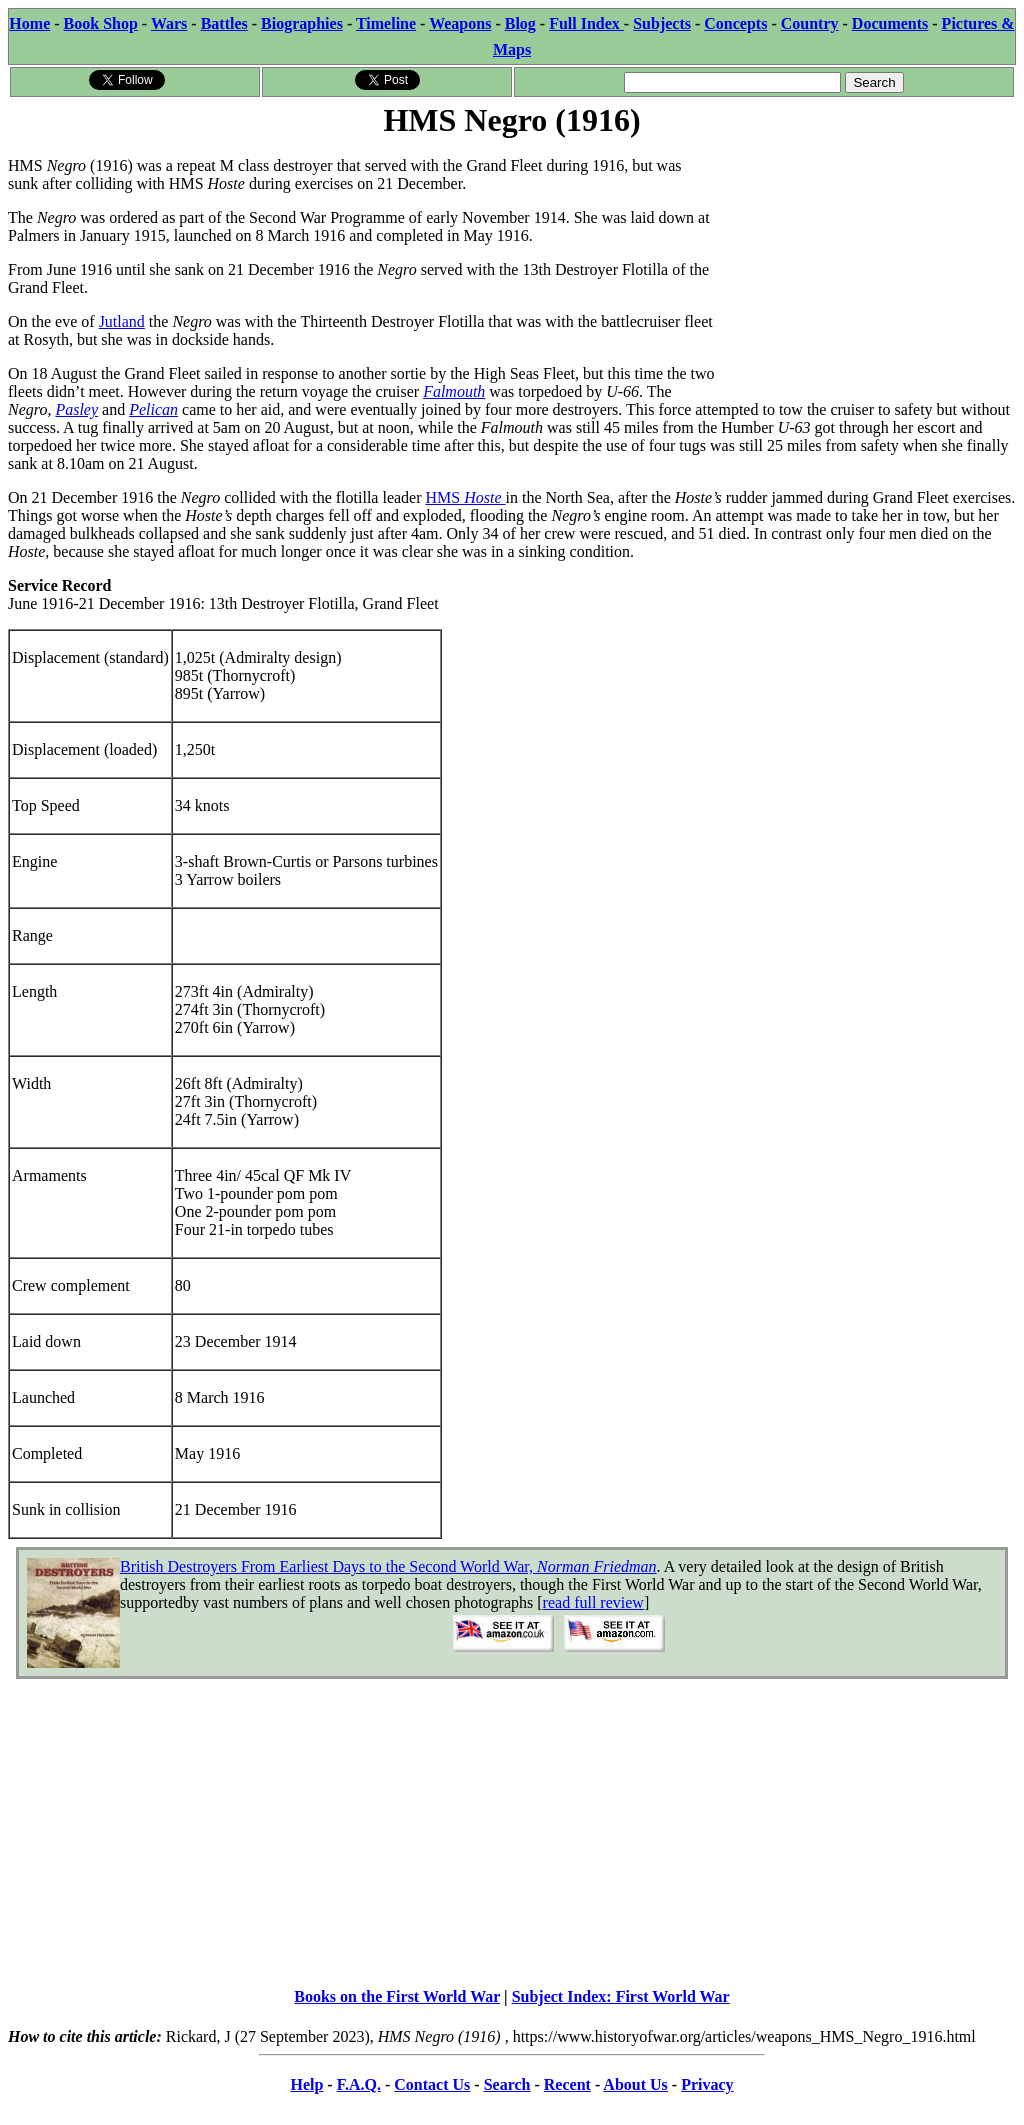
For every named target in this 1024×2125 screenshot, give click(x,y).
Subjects (662, 23)
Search (507, 2084)
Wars (169, 23)
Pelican (153, 409)
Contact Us (432, 2084)
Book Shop (101, 23)
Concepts (735, 23)
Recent (567, 2084)
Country (810, 23)
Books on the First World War (397, 1996)
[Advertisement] (865, 267)
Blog (520, 23)
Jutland (122, 321)
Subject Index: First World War (621, 1996)
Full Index (586, 23)
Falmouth (454, 391)
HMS (466, 497)
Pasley (76, 409)
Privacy (707, 2084)
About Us (635, 2084)
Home (29, 23)
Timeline (386, 23)
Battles (224, 23)
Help (306, 2084)
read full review (593, 1602)
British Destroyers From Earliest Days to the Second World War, (388, 1566)
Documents (890, 23)
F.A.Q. (359, 2084)
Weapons (460, 23)
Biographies (302, 23)
